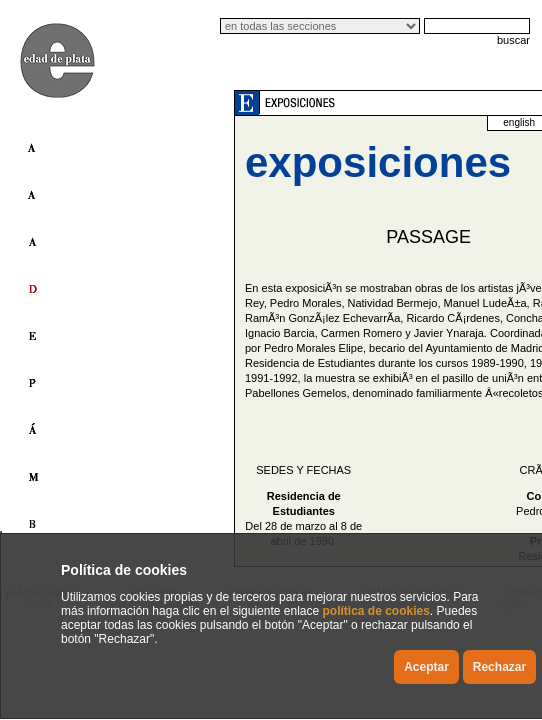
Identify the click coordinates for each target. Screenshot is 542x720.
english (519, 122)
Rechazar (499, 667)
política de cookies (375, 611)
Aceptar (426, 667)
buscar (513, 40)
